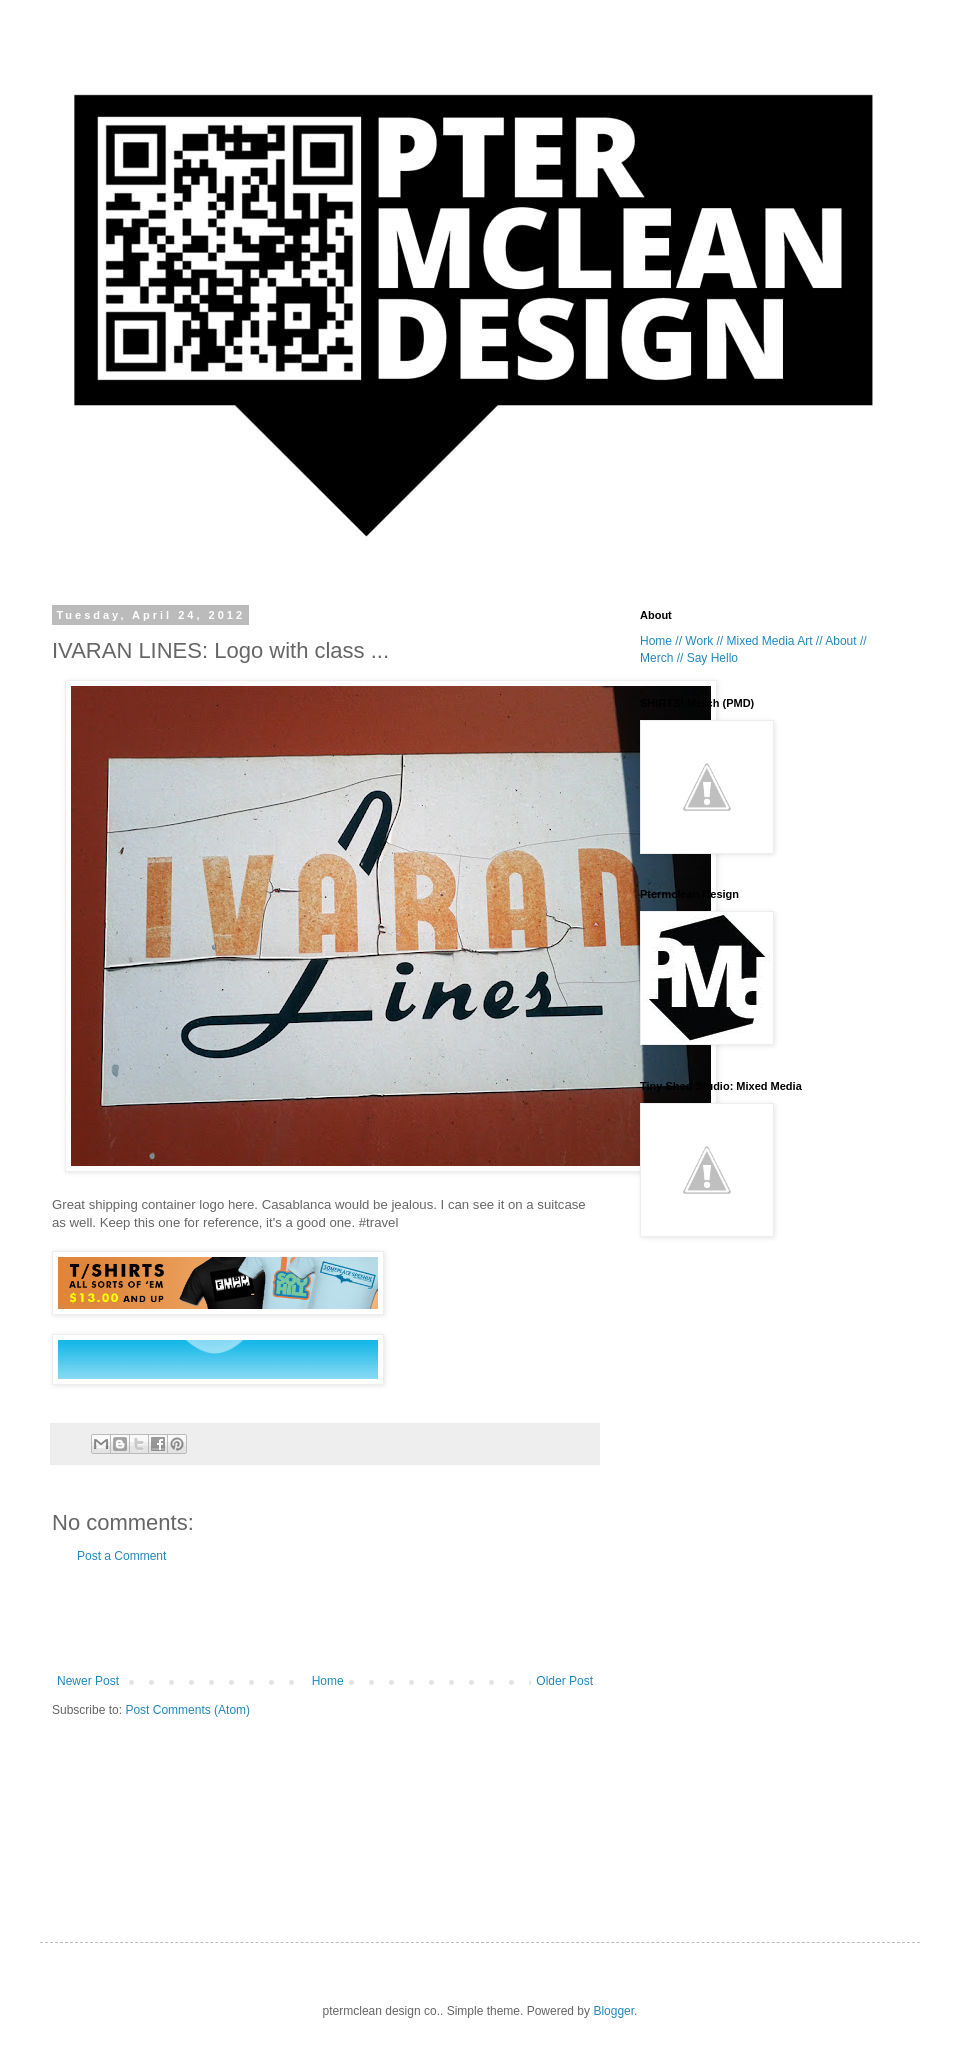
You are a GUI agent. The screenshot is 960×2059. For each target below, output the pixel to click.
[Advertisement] (325, 1619)
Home (328, 1681)
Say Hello (712, 658)
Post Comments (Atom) (187, 1710)
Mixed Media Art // (774, 641)
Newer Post (88, 1681)
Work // (704, 641)
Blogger (613, 2011)
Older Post (564, 1681)
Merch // (661, 658)
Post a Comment (121, 1556)
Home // (661, 641)
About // (845, 641)
